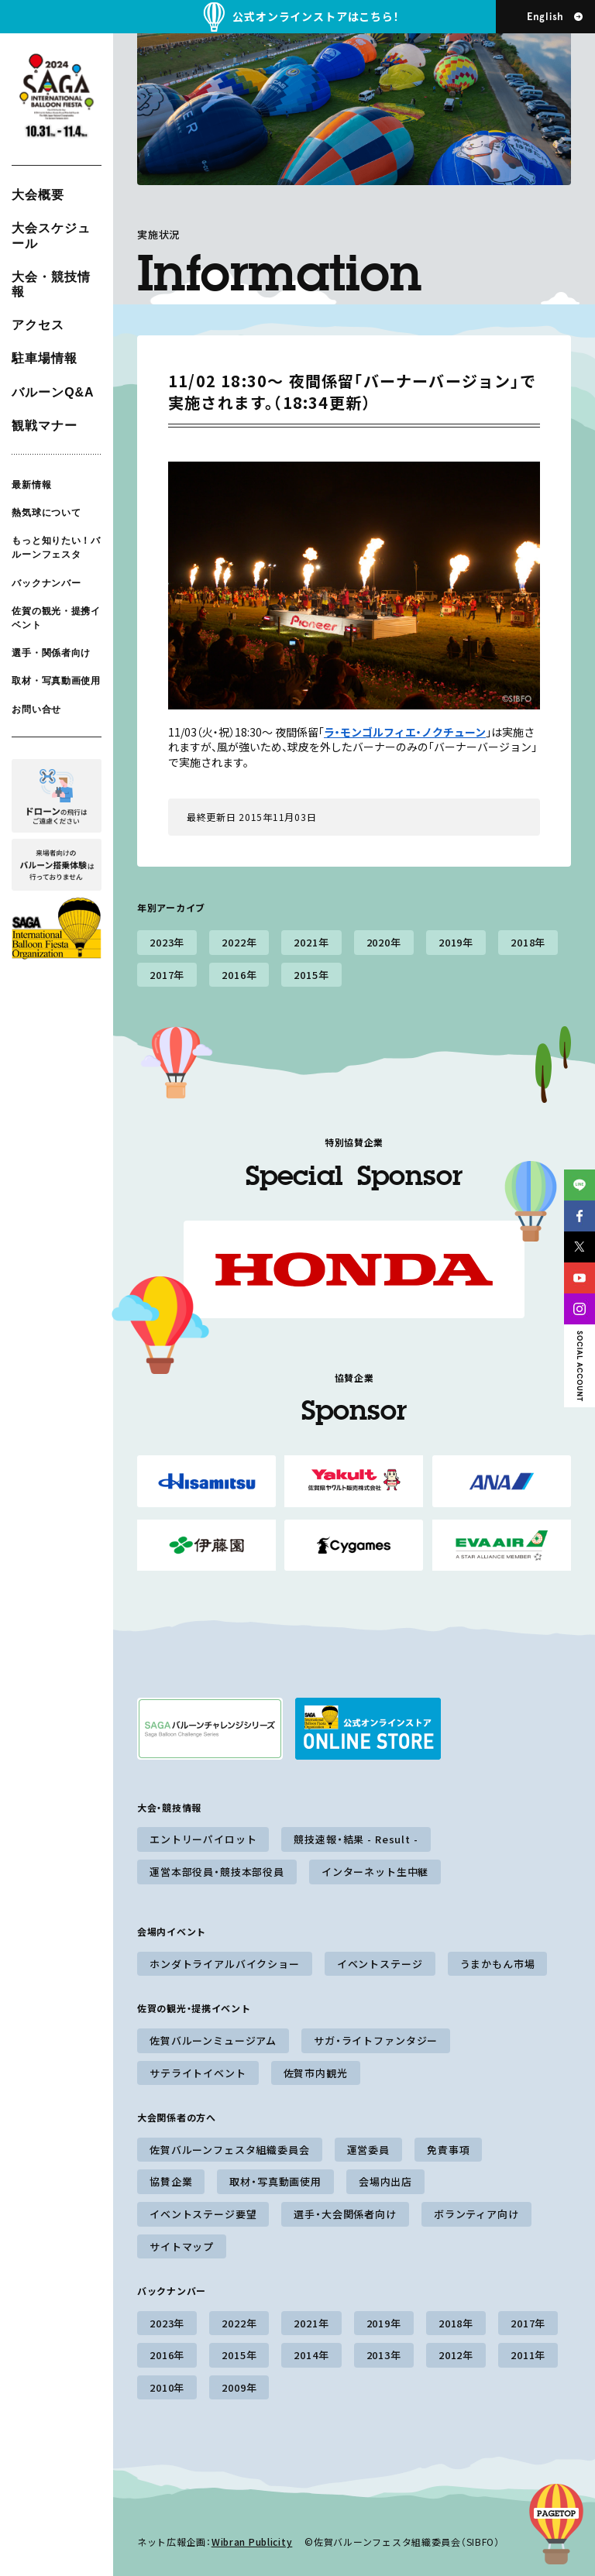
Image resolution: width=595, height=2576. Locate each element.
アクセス (38, 324)
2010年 (167, 2387)
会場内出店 (385, 2181)
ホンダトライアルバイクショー (225, 1963)
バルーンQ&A (53, 392)
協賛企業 (171, 2181)
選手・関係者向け (51, 652)
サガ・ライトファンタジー (376, 2040)
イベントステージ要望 (203, 2214)
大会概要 (38, 194)
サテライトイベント (198, 2073)
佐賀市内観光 (316, 2073)
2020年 (383, 942)
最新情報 (31, 484)
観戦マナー (44, 425)
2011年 (528, 2355)
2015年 (311, 974)
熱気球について (46, 512)
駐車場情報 (44, 358)
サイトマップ (182, 2246)
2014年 (311, 2355)
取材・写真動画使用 (56, 680)
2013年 (383, 2355)
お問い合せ (36, 708)
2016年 (239, 974)
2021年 (311, 942)
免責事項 (448, 2149)
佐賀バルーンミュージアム (213, 2040)
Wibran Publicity (252, 2541)
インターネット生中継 (375, 1871)
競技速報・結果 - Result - (356, 1839)
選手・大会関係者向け (345, 2214)
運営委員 (368, 2149)
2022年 (239, 942)
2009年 (239, 2387)
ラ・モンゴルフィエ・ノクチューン (405, 732)
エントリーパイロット (203, 1839)
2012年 (456, 2355)
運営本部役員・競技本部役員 (217, 1871)
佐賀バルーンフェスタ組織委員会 (230, 2149)
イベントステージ (380, 1963)
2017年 (167, 974)
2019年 (456, 942)
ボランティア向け (476, 2214)
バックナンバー (46, 582)
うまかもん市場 (497, 1963)
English (545, 16)
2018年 (528, 942)
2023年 (167, 942)
